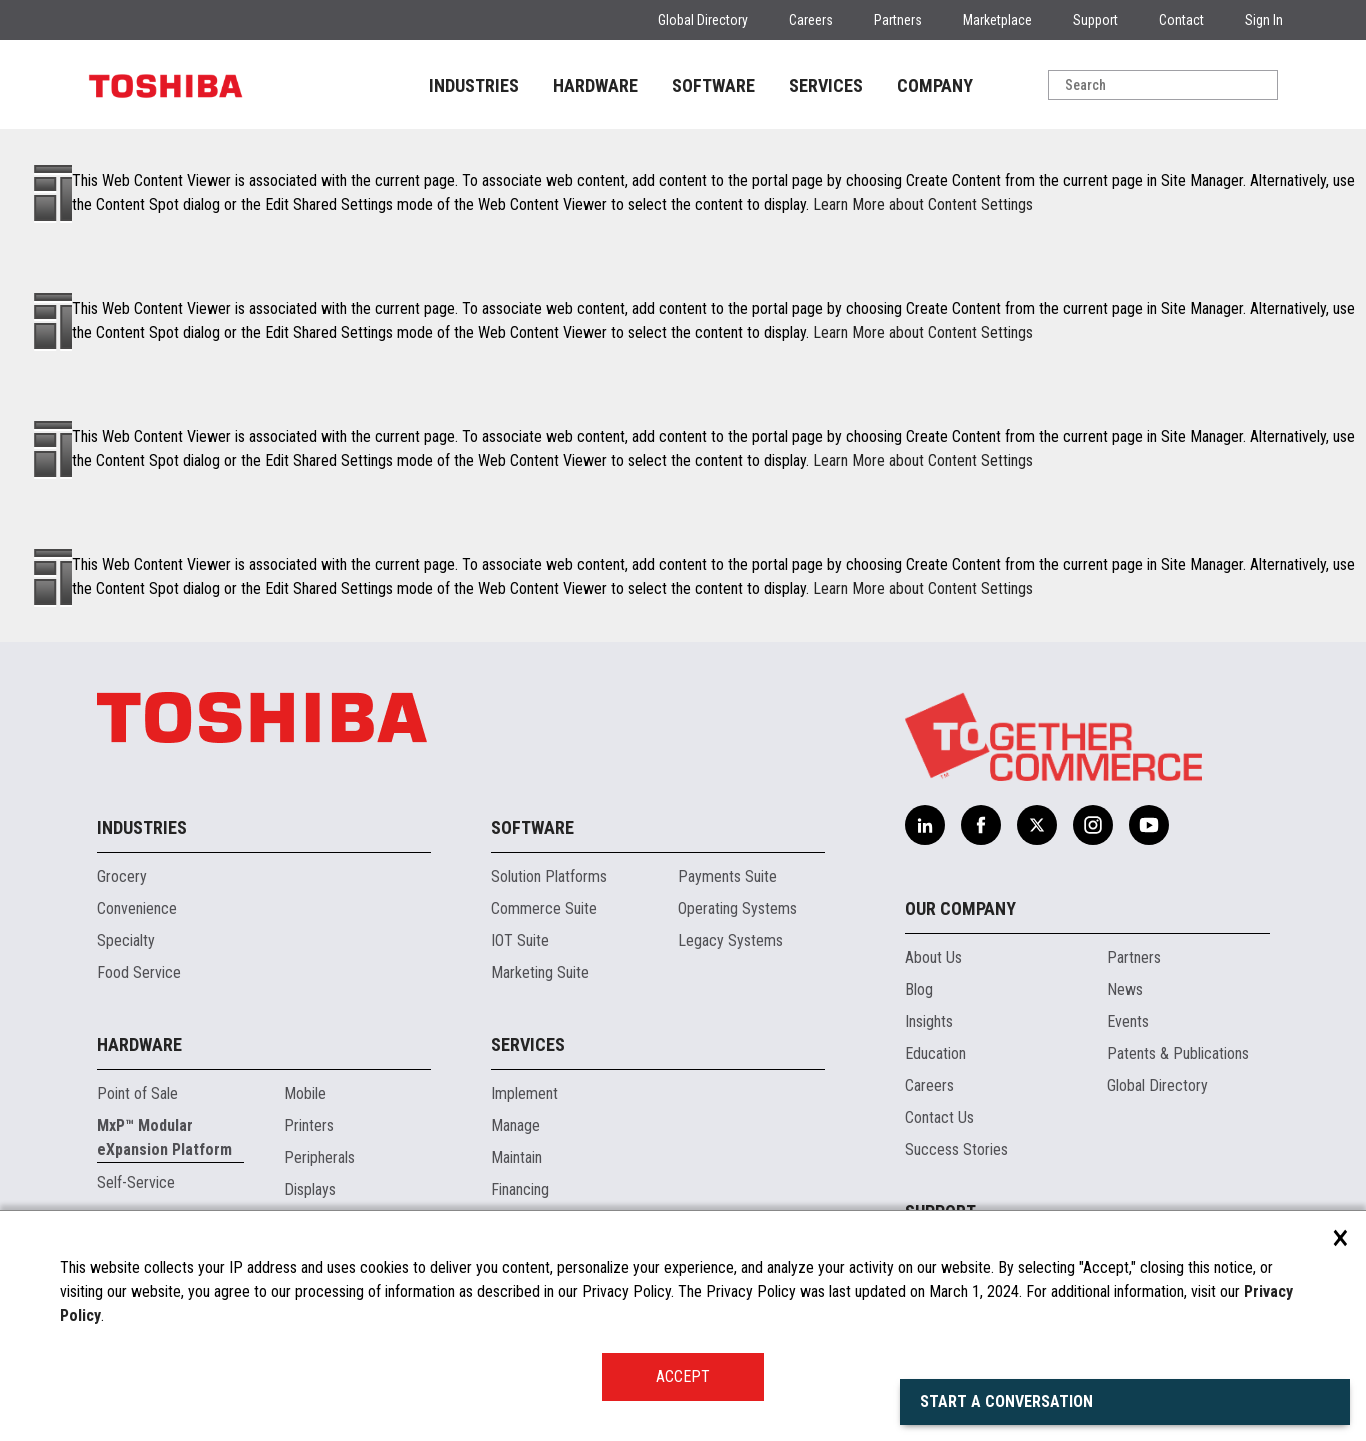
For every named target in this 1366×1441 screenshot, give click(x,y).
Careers (811, 20)
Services (528, 1044)
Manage (515, 1125)
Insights (929, 1021)
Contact (1181, 20)
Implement (524, 1093)
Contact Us (939, 1117)
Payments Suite (727, 876)
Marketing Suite (540, 972)
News (1125, 989)
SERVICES (826, 85)
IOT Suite (520, 940)
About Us (933, 957)
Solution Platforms (549, 876)
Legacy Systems (730, 940)
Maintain (516, 1157)
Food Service (139, 972)
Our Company (960, 908)
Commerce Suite (544, 908)
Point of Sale (137, 1093)
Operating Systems (737, 908)
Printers (309, 1125)
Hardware (139, 1044)
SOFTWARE (713, 85)
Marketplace (997, 20)
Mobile (305, 1093)
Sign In (1264, 20)
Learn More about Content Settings (923, 204)
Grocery (122, 876)
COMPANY (935, 85)
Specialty (126, 940)
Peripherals (319, 1157)
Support (1095, 20)
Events (1128, 1021)
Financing (520, 1189)
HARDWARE (595, 85)
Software (532, 827)
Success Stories (956, 1149)
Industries (142, 827)
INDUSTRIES (474, 85)
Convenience (137, 908)
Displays (310, 1189)
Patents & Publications (1178, 1053)
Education (935, 1053)
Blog (919, 989)
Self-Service (136, 1182)
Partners (898, 20)
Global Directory (703, 20)
